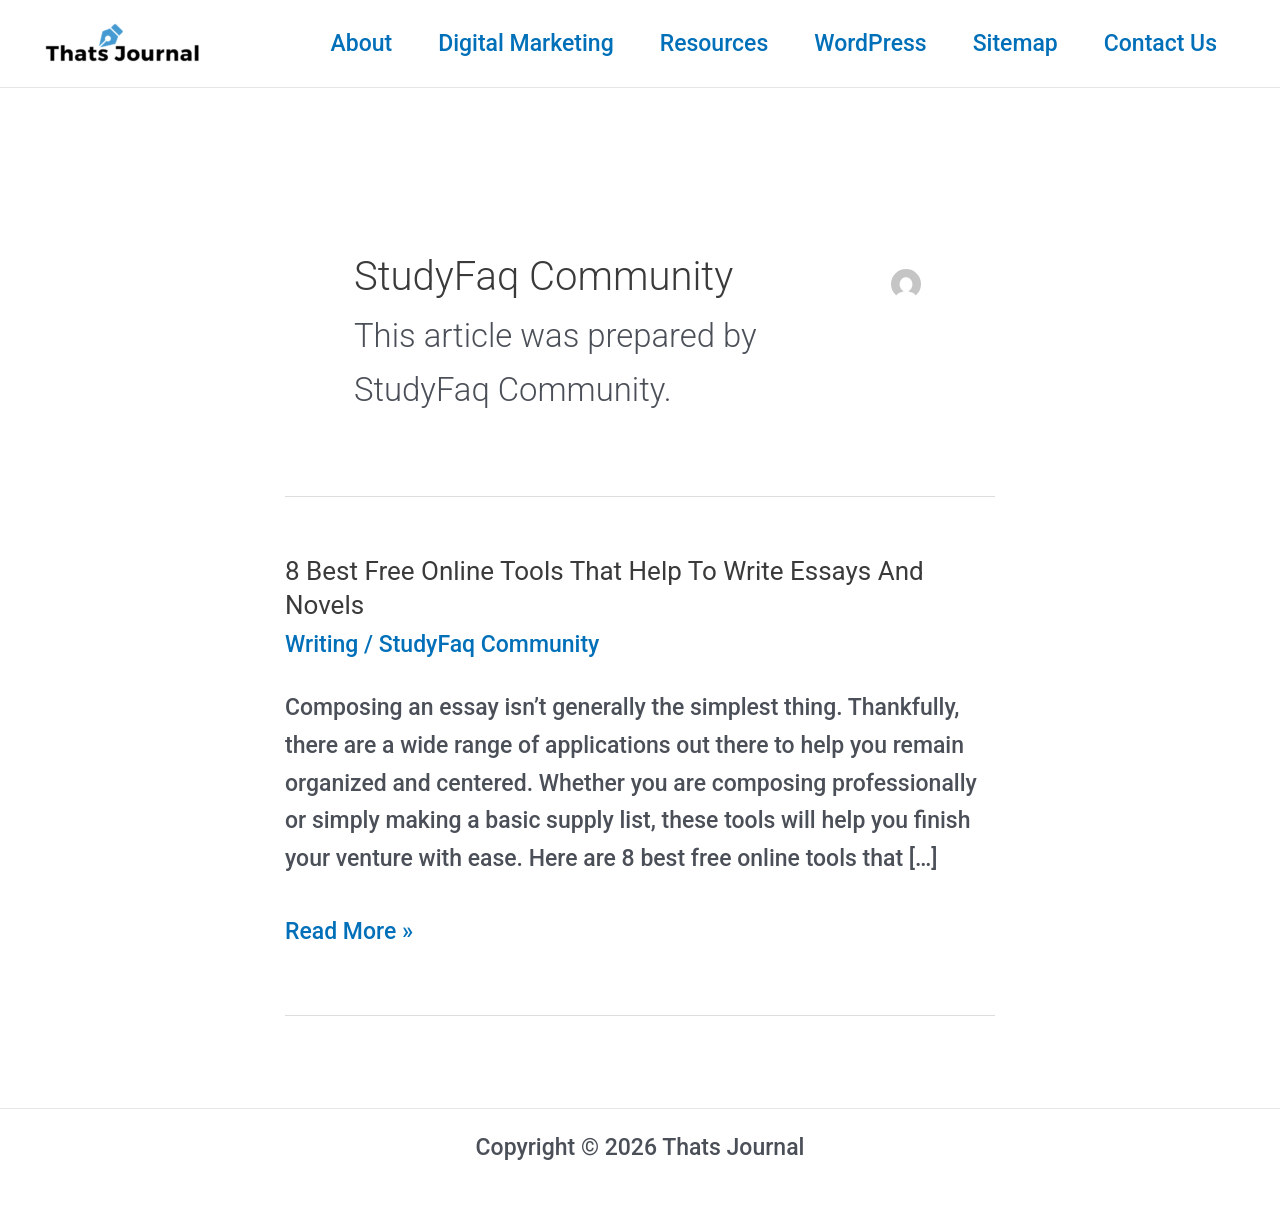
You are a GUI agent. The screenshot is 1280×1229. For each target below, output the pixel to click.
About (361, 43)
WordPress (870, 43)
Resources (714, 43)
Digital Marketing (526, 43)
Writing (321, 644)
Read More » (349, 932)
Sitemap (1015, 43)
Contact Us (1160, 43)
